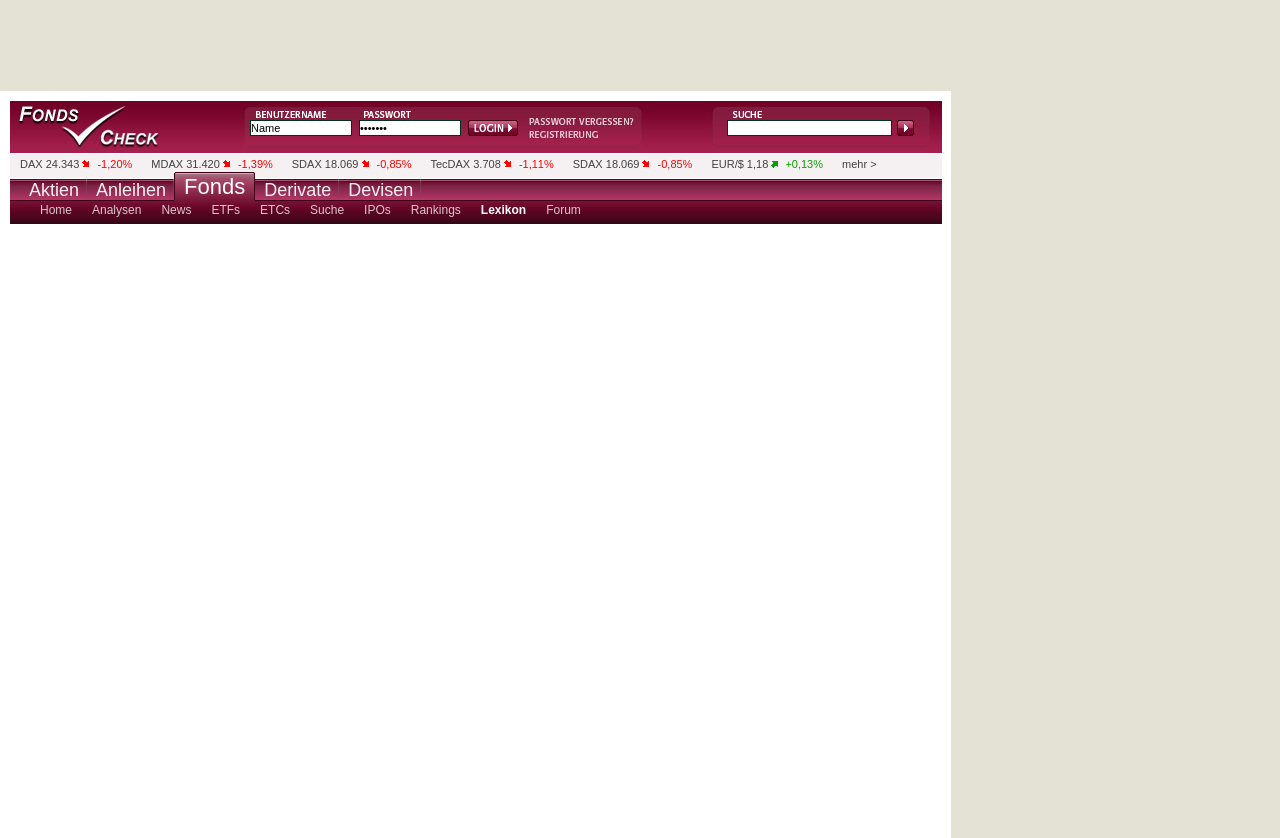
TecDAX (450, 164)
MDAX (167, 164)
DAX (31, 164)
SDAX (307, 164)
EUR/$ (727, 164)
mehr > (859, 164)
